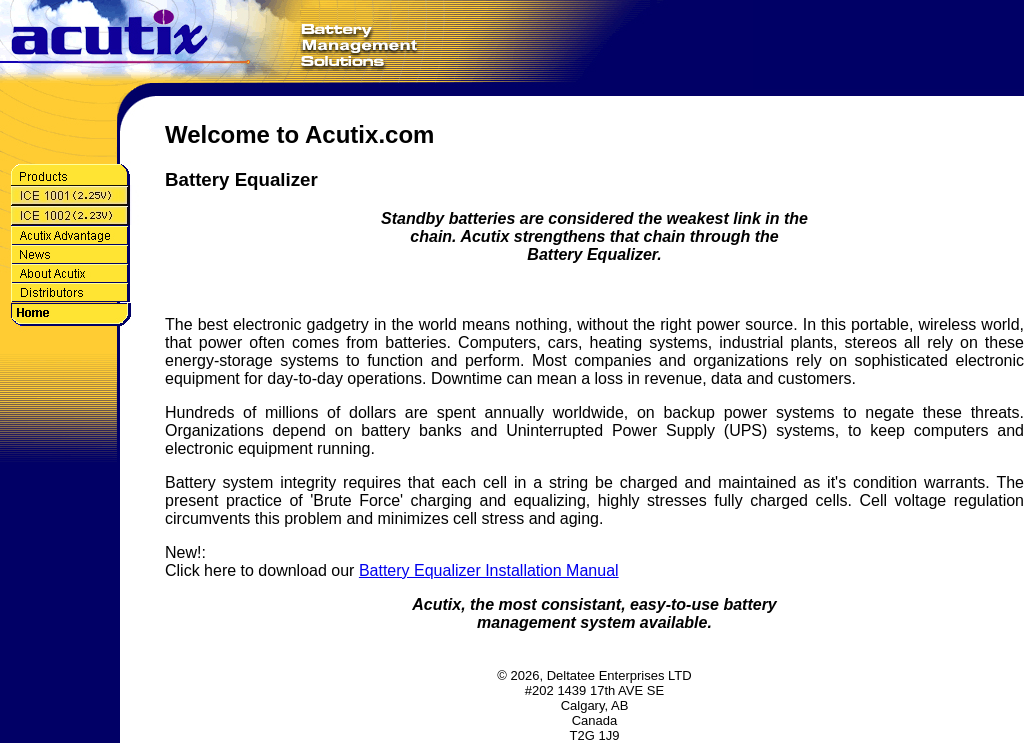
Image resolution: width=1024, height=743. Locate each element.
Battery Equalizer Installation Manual (489, 570)
